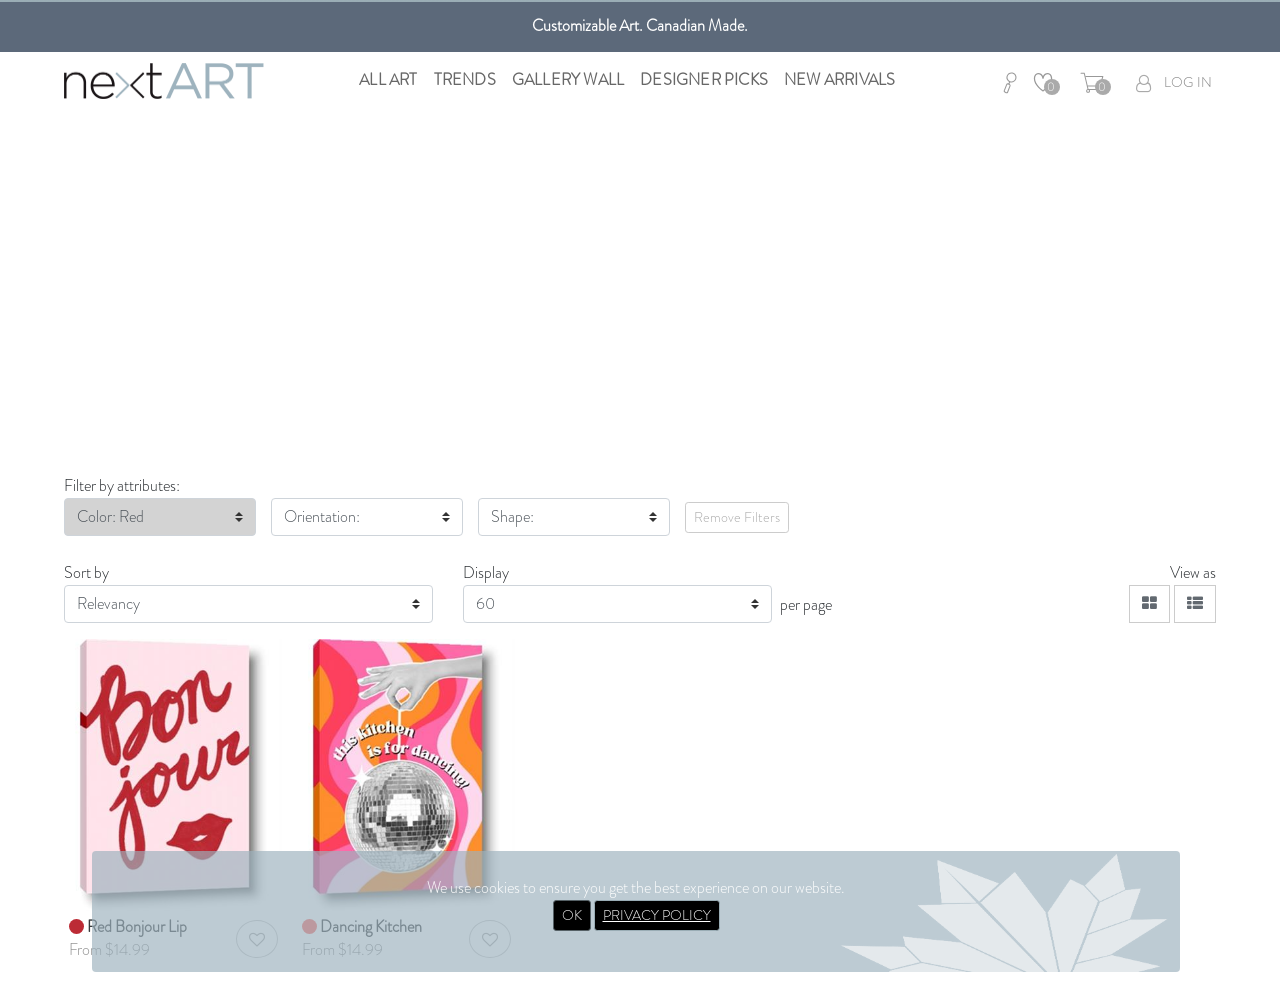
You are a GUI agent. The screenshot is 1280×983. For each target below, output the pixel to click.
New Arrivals (839, 79)
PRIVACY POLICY (657, 915)
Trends (465, 79)
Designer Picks (704, 79)
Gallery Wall (568, 79)
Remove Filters (737, 517)
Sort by (86, 572)
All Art (388, 79)
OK (572, 915)
